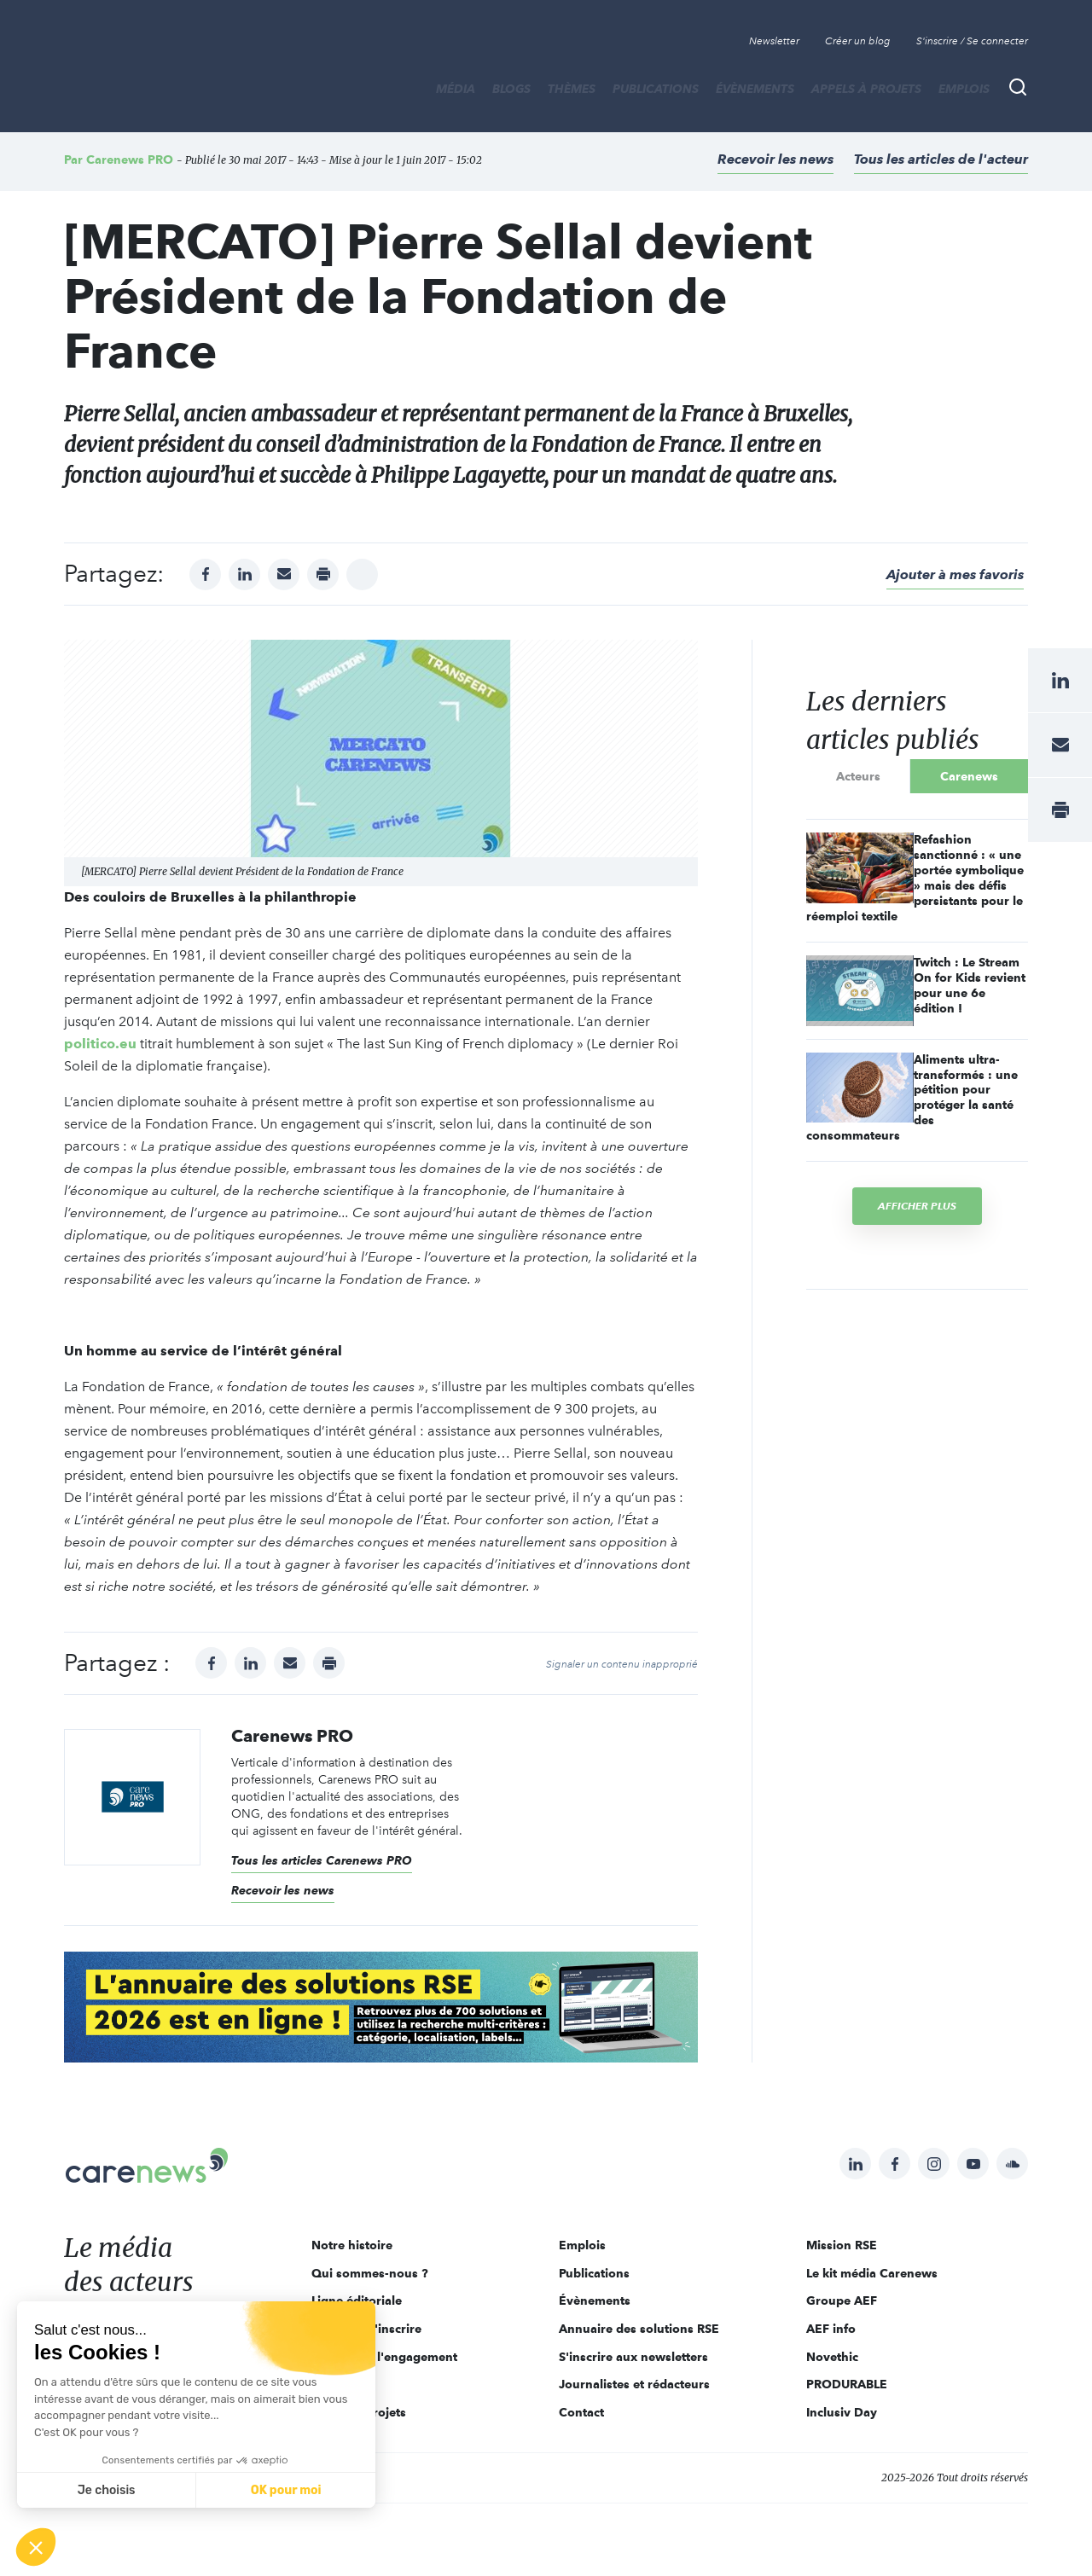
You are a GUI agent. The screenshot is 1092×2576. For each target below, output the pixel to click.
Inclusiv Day (841, 2412)
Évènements (755, 89)
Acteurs (858, 776)
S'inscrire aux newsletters (633, 2357)
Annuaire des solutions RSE (639, 2328)
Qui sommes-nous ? (369, 2273)
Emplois (964, 89)
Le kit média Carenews (872, 2273)
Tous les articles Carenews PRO (321, 1860)
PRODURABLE (846, 2384)
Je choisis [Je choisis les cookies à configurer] (107, 2490)
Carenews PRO (129, 159)
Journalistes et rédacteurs (634, 2384)
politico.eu (100, 1044)
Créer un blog (858, 41)
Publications (656, 89)
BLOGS (511, 89)
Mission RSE (841, 2245)
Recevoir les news (775, 159)
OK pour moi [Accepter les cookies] (286, 2490)
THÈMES (571, 89)
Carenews (969, 776)
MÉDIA (455, 89)
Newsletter (774, 41)
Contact (581, 2412)
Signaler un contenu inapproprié (622, 1664)
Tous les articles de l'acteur (941, 159)
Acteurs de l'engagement (384, 2357)
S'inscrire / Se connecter (972, 41)
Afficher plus (917, 1205)
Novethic (832, 2357)
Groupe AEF (841, 2300)
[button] (35, 2547)
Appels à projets (866, 89)
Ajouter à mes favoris (955, 574)
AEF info (831, 2328)
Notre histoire (351, 2245)
